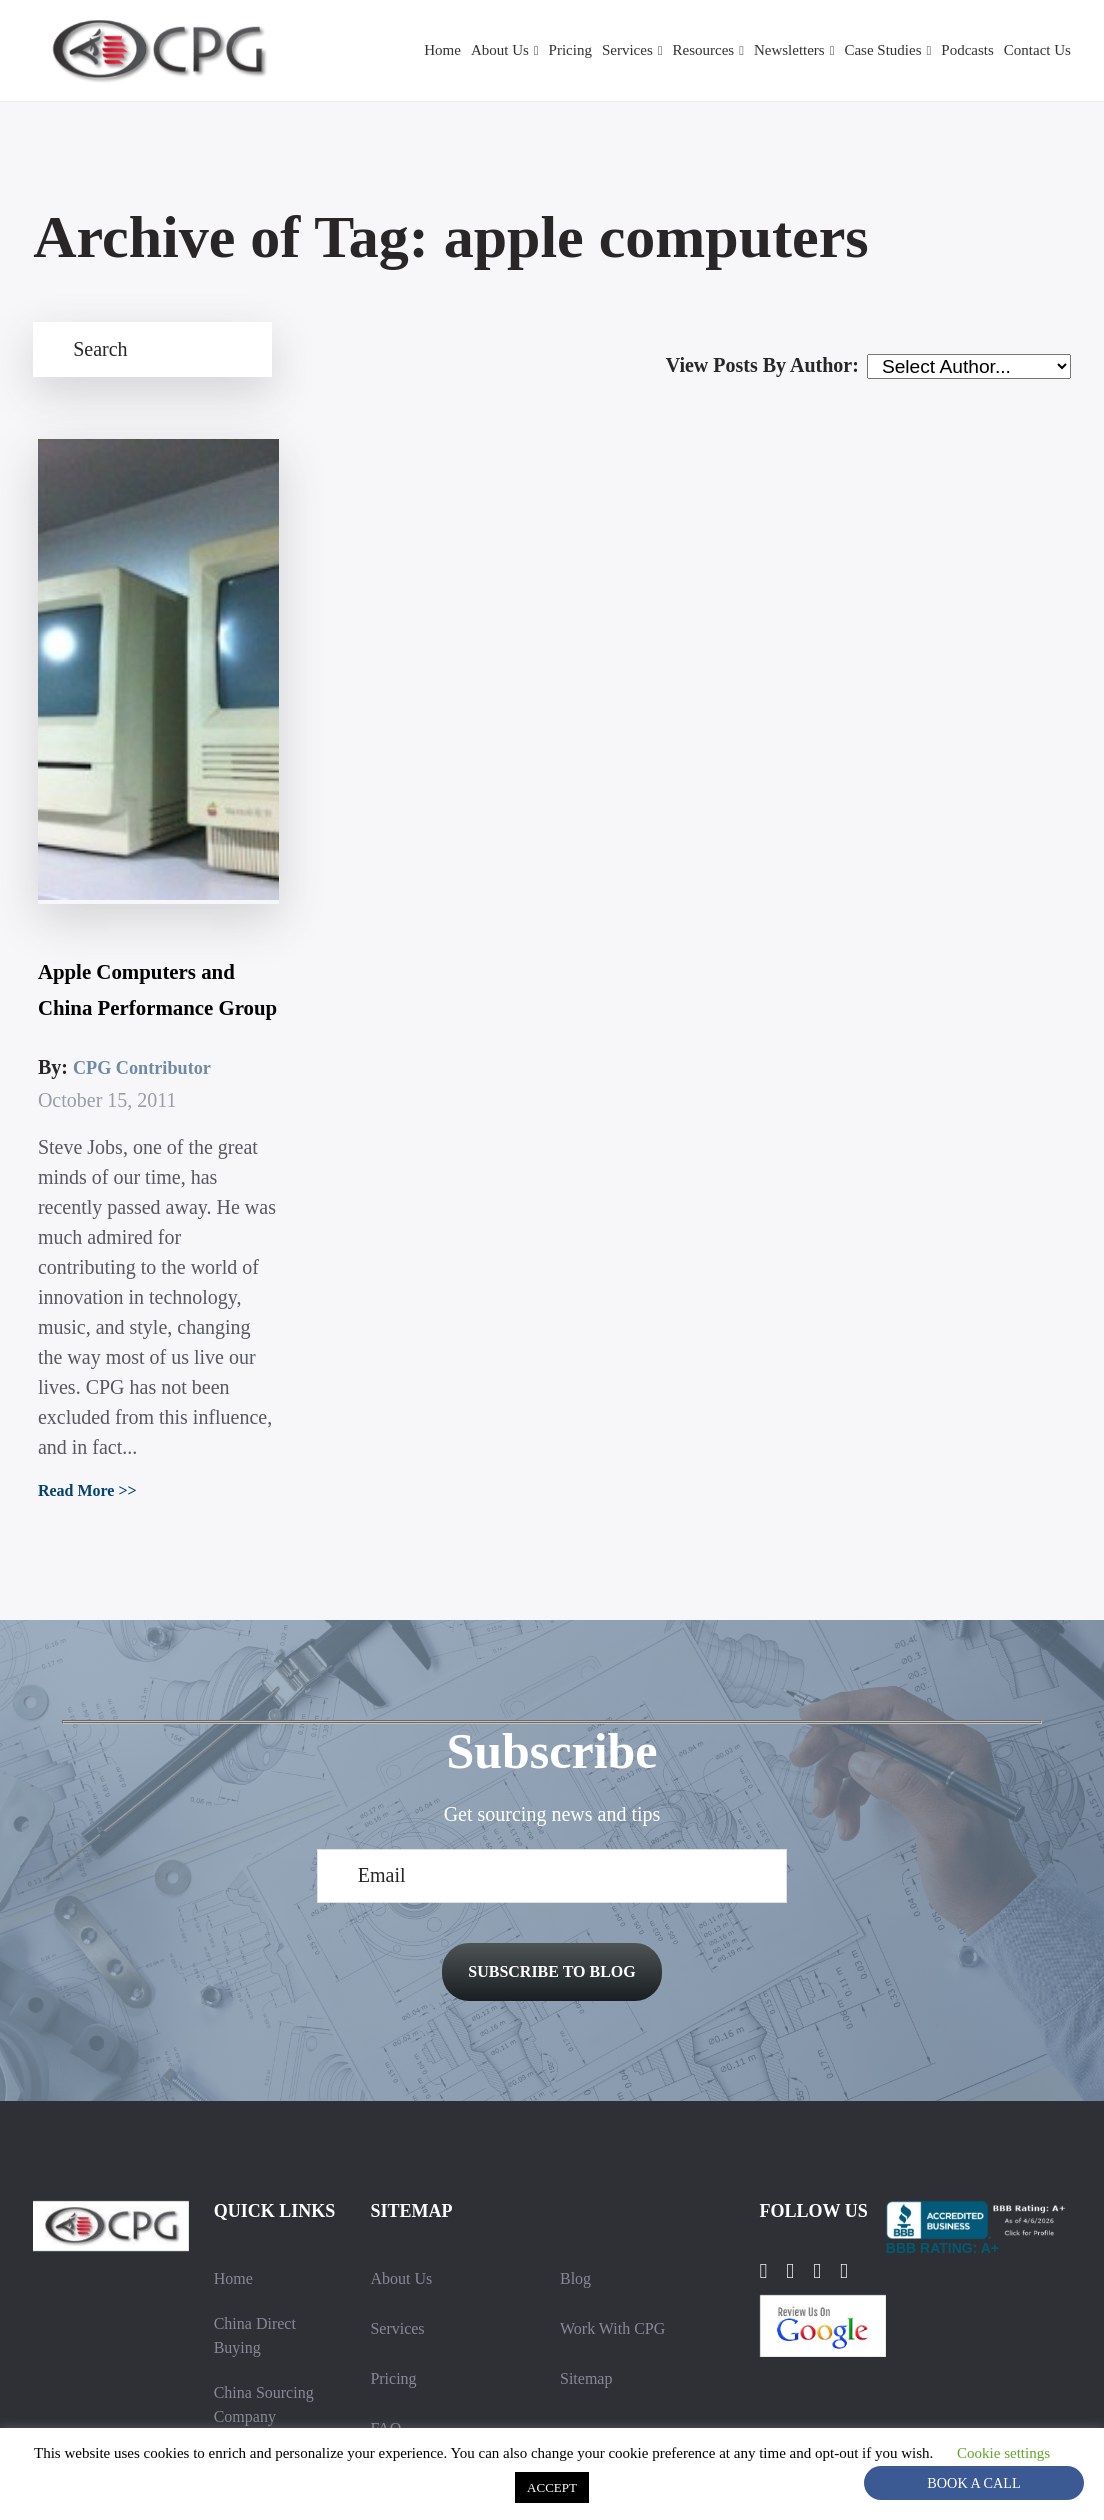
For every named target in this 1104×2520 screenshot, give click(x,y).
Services (588, 50)
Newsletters (766, 50)
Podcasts (961, 50)
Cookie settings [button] (510, 2486)
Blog (575, 2126)
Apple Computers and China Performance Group (141, 786)
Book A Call (974, 2482)
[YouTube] (874, 2120)
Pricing (528, 50)
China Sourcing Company (266, 2254)
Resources (672, 50)
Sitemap (587, 2226)
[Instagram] (837, 2120)
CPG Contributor (142, 899)
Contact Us (1035, 50)
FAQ (385, 2276)
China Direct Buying (257, 2184)
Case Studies (869, 50)
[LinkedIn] (800, 2120)
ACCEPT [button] (625, 2487)
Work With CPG (615, 2176)
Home (392, 50)
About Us (453, 50)
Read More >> (85, 1326)
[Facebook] (766, 2120)
